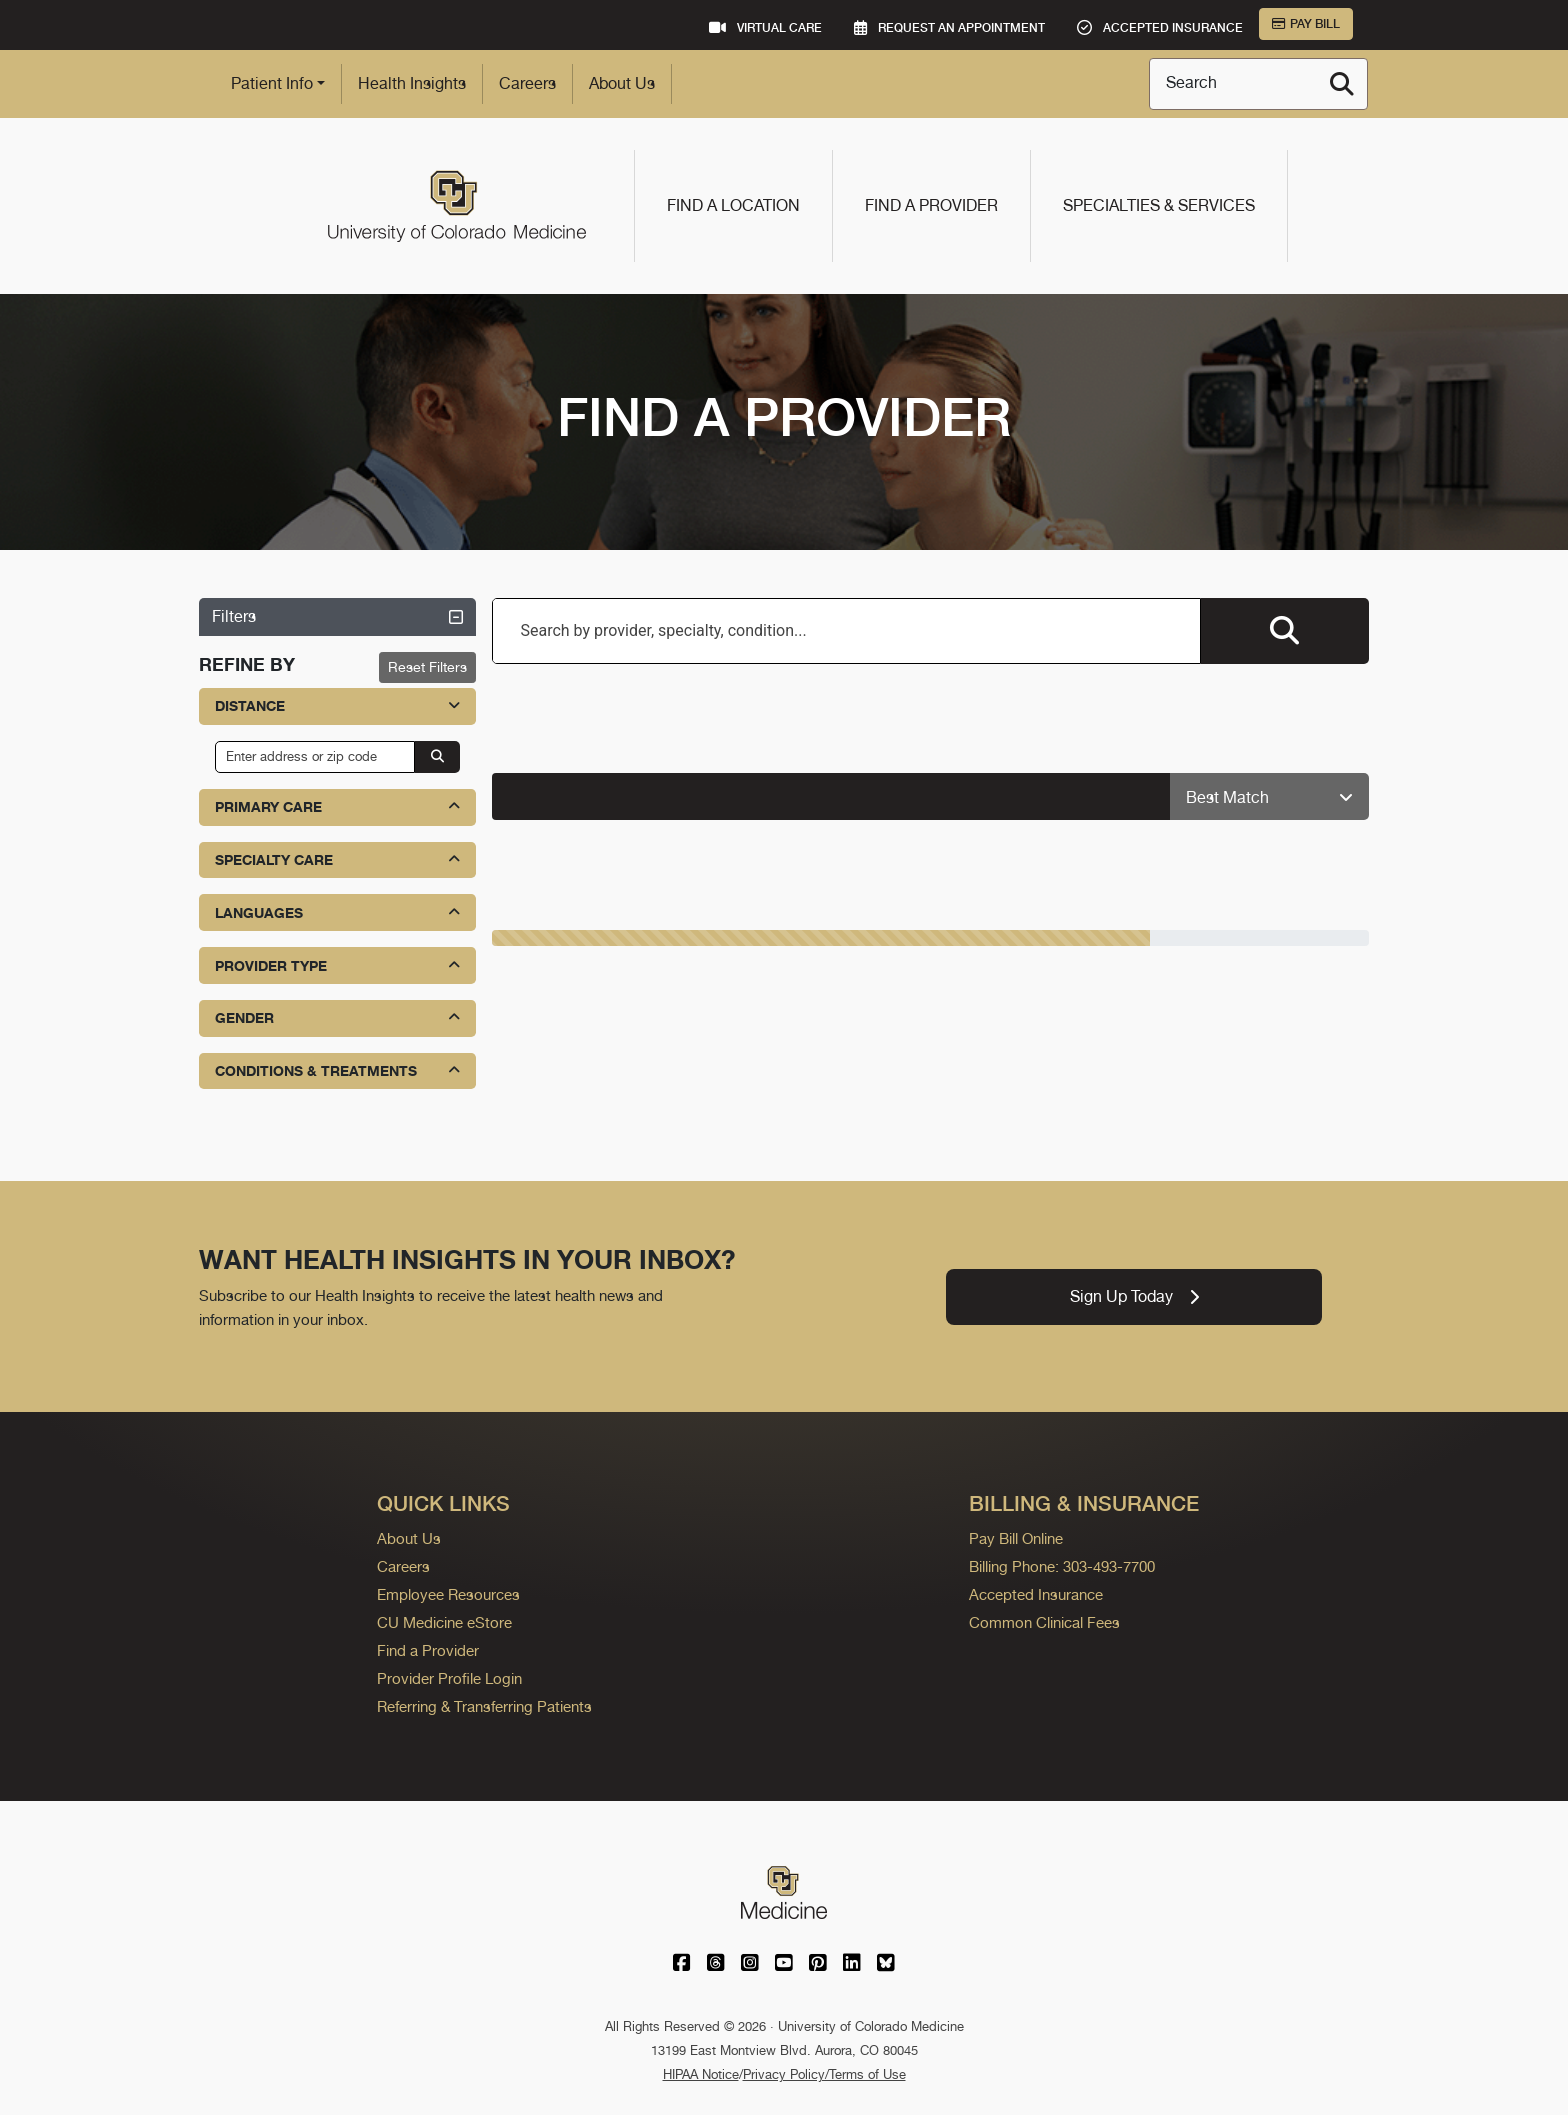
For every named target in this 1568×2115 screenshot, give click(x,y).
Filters (337, 616)
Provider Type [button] (337, 965)
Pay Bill (1306, 24)
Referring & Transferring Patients (484, 1706)
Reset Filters (427, 667)
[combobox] (847, 631)
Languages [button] (337, 912)
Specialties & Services (1159, 205)
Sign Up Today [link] (1134, 1296)
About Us (622, 83)
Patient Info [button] (272, 83)
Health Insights (412, 83)
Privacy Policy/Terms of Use (824, 2074)
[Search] (1342, 84)
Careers (527, 83)
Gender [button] (337, 1017)
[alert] (832, 796)
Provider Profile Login (449, 1678)
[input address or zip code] (315, 757)
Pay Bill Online (1016, 1538)
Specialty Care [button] (337, 859)
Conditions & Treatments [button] (337, 1070)
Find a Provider (931, 205)
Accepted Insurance (1036, 1594)
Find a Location (733, 205)
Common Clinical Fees (1044, 1622)
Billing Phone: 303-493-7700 (1062, 1566)
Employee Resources (448, 1594)
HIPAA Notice (701, 2074)
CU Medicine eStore (444, 1622)
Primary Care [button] (337, 806)
